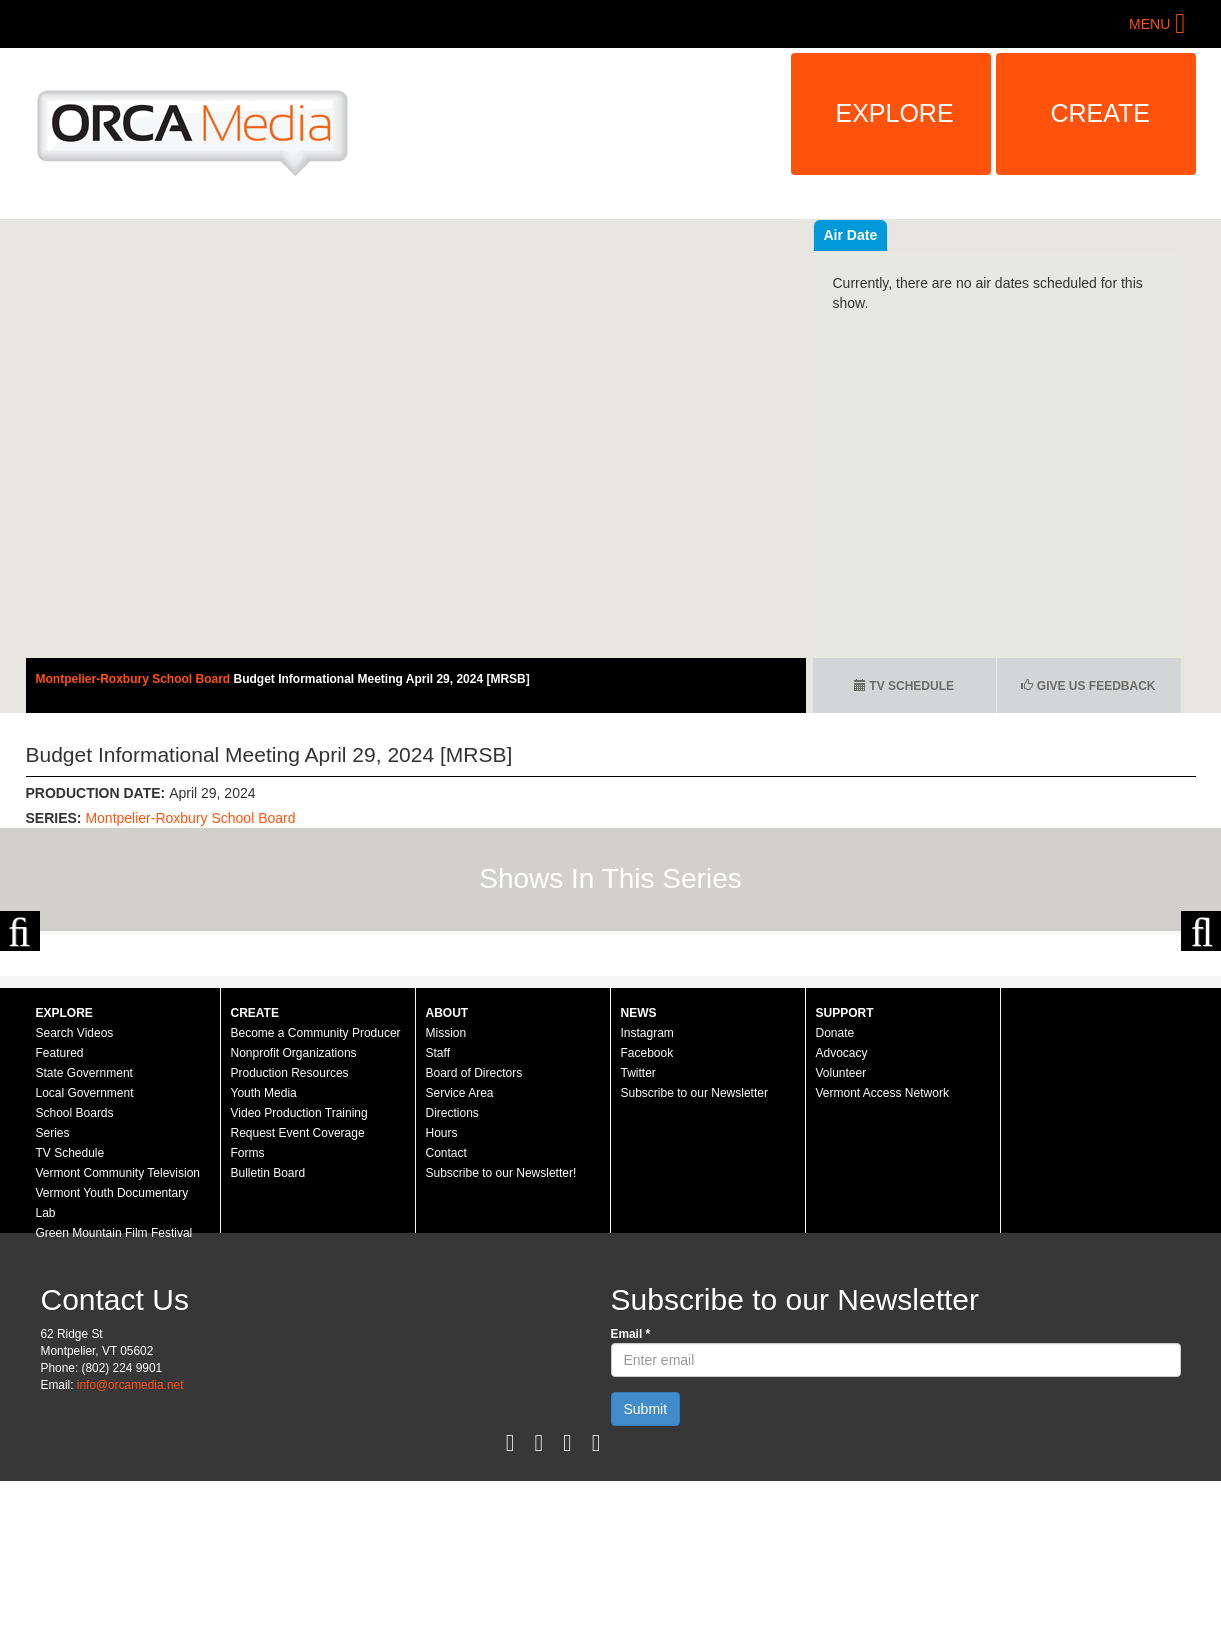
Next (1201, 1017)
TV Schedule (904, 686)
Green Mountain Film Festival (114, 1404)
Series (53, 1304)
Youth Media (264, 1264)
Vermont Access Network (882, 1264)
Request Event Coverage (298, 1304)
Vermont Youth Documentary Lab (112, 1374)
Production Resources (290, 1244)
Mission (446, 1204)
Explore (895, 113)
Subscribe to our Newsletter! (501, 1344)
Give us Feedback (1088, 686)
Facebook (647, 1224)
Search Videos (75, 1204)
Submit (646, 1580)
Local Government (85, 1264)
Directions (452, 1284)
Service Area (460, 1264)
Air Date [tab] (971, 235)
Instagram (647, 1204)
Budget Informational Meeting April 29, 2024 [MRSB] (382, 679)
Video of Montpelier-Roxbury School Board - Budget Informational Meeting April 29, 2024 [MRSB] (416, 438)
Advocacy (842, 1224)
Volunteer (841, 1244)
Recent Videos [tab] (872, 235)
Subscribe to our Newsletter (694, 1264)
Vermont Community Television (118, 1344)
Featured (60, 1224)
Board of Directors (474, 1244)
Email (631, 1505)
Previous (20, 1017)
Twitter (638, 1244)
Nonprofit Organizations (294, 1224)
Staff (438, 1224)
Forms (248, 1324)
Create (1101, 113)
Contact (446, 1324)
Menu (1149, 24)
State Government (84, 1244)
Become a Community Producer (316, 1204)
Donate (835, 1204)
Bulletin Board (268, 1344)
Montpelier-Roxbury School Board (135, 679)
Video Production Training (299, 1284)
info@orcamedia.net (130, 1556)
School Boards (75, 1284)
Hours (442, 1304)
